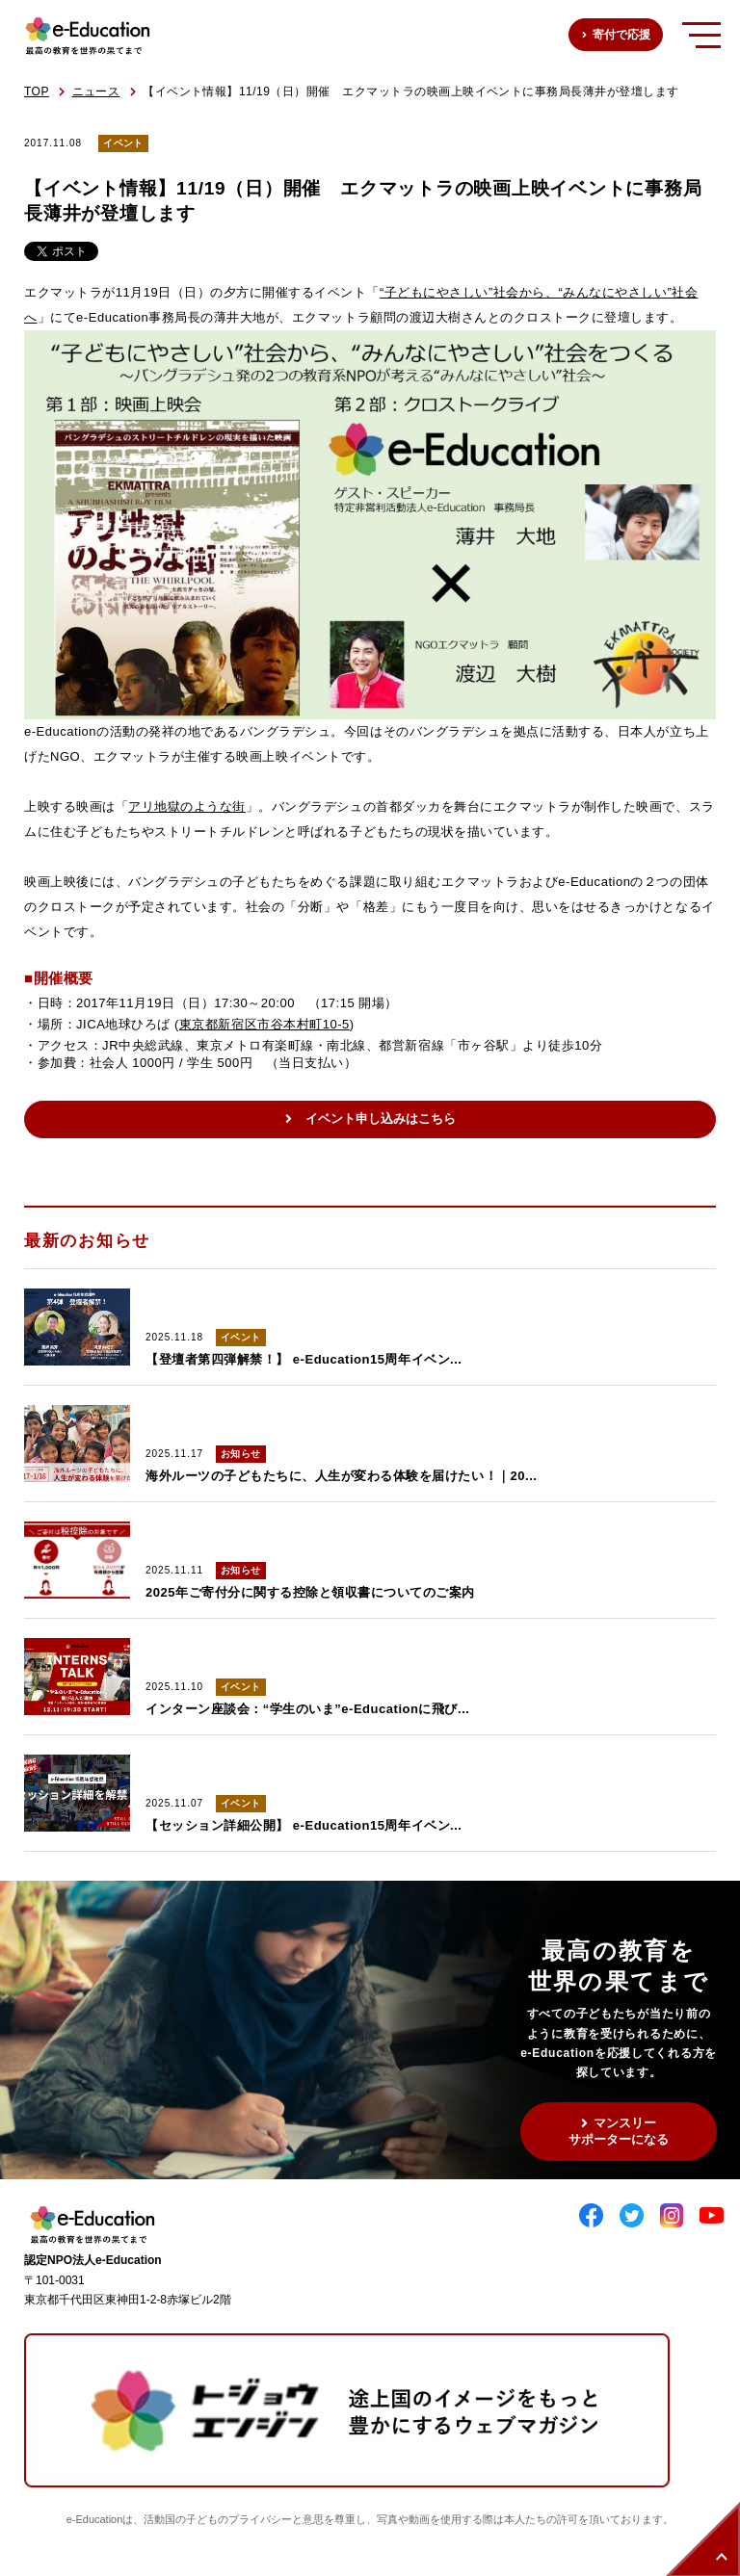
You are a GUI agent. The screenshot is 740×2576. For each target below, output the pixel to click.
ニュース (96, 91)
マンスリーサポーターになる (618, 2131)
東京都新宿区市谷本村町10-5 (264, 1024)
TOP (36, 91)
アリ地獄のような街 (187, 806)
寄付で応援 (621, 34)
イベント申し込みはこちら (380, 1118)
